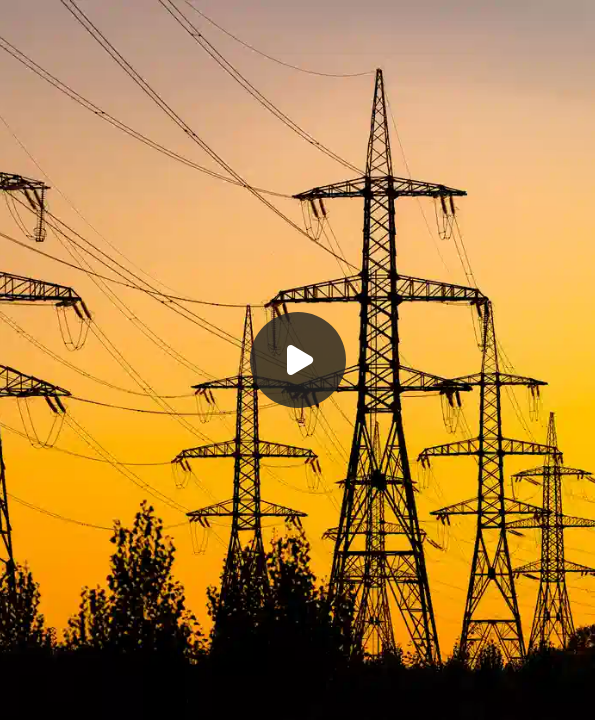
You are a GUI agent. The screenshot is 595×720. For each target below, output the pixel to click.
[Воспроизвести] (297, 360)
